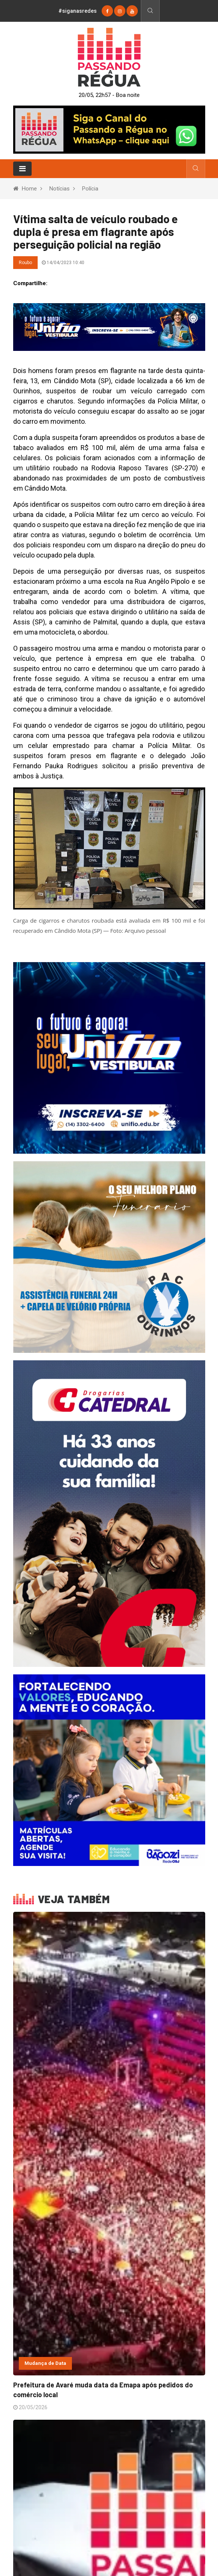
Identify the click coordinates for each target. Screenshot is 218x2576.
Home (29, 188)
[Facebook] (107, 11)
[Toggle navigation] (22, 169)
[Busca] (150, 11)
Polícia (90, 188)
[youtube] (132, 11)
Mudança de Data (45, 2363)
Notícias (59, 188)
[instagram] (120, 11)
